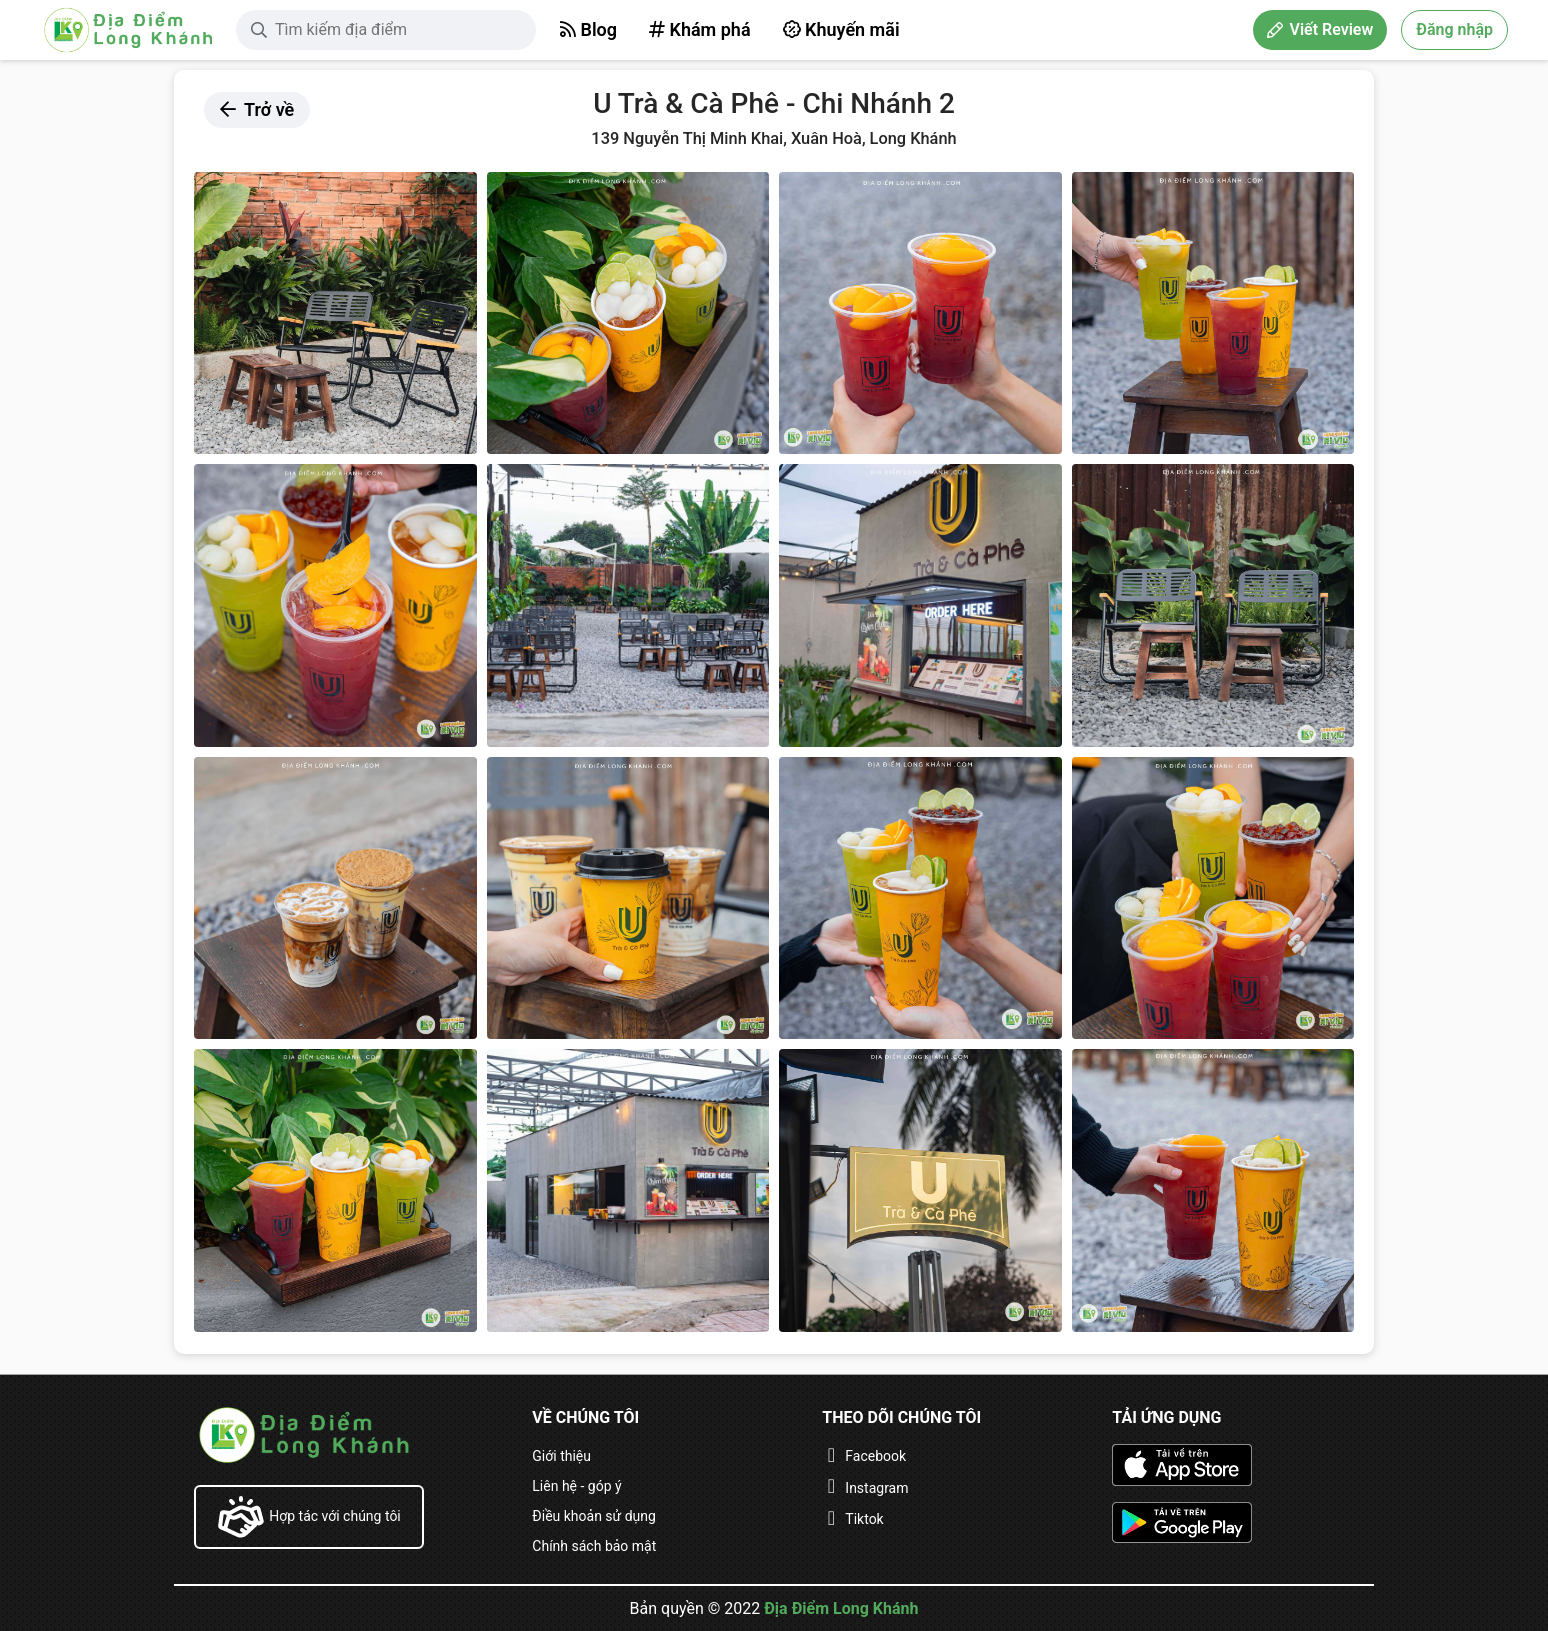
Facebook (875, 1456)
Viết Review (1320, 29)
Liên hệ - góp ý (576, 1486)
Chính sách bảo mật (594, 1546)
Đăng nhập (1454, 29)
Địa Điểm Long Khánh (841, 1608)
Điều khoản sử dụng (594, 1516)
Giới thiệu (561, 1456)
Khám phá (700, 29)
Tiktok (864, 1519)
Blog (588, 29)
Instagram (876, 1488)
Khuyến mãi (841, 29)
